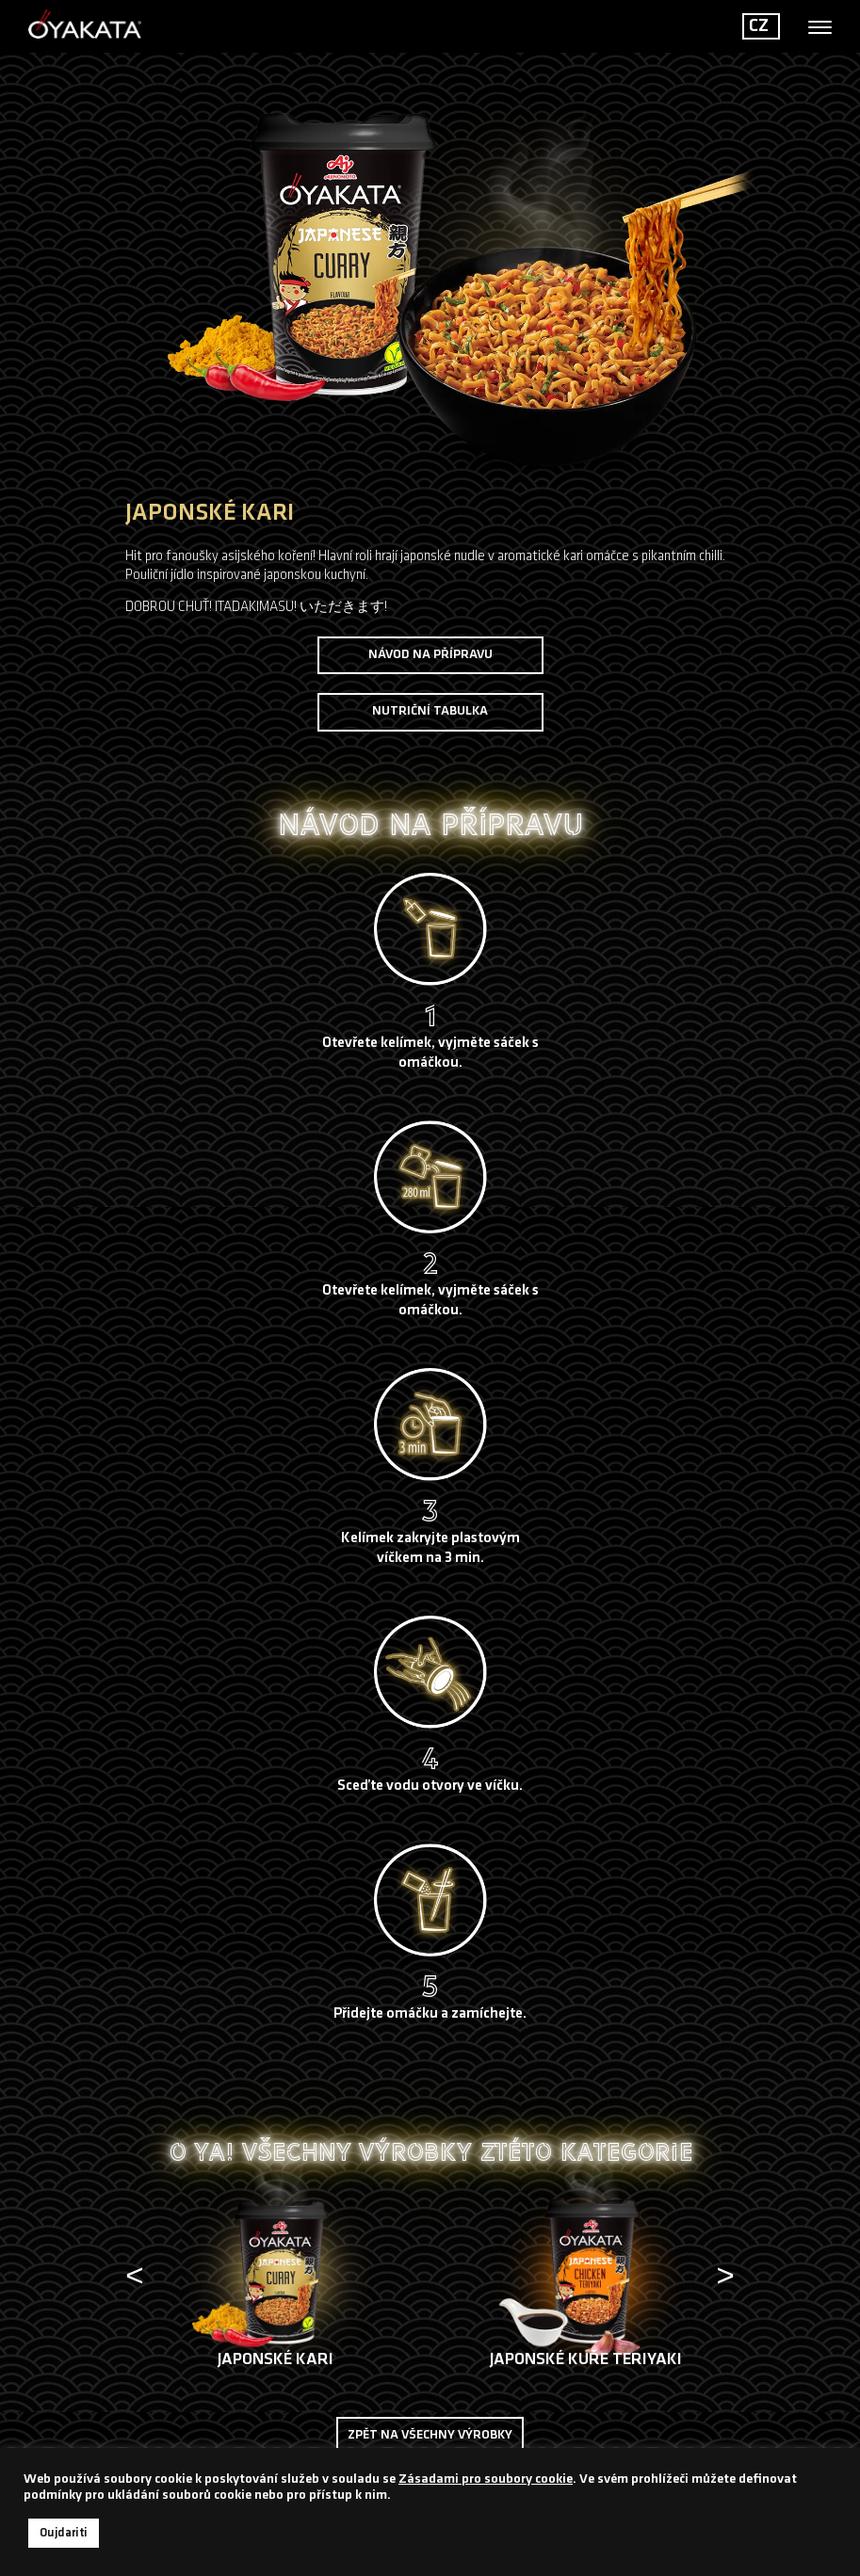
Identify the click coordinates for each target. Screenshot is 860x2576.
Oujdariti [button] (64, 2533)
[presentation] (137, 2282)
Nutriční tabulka (430, 711)
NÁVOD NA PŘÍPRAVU (430, 655)
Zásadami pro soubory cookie (485, 2479)
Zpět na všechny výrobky (430, 2435)
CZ (759, 26)
